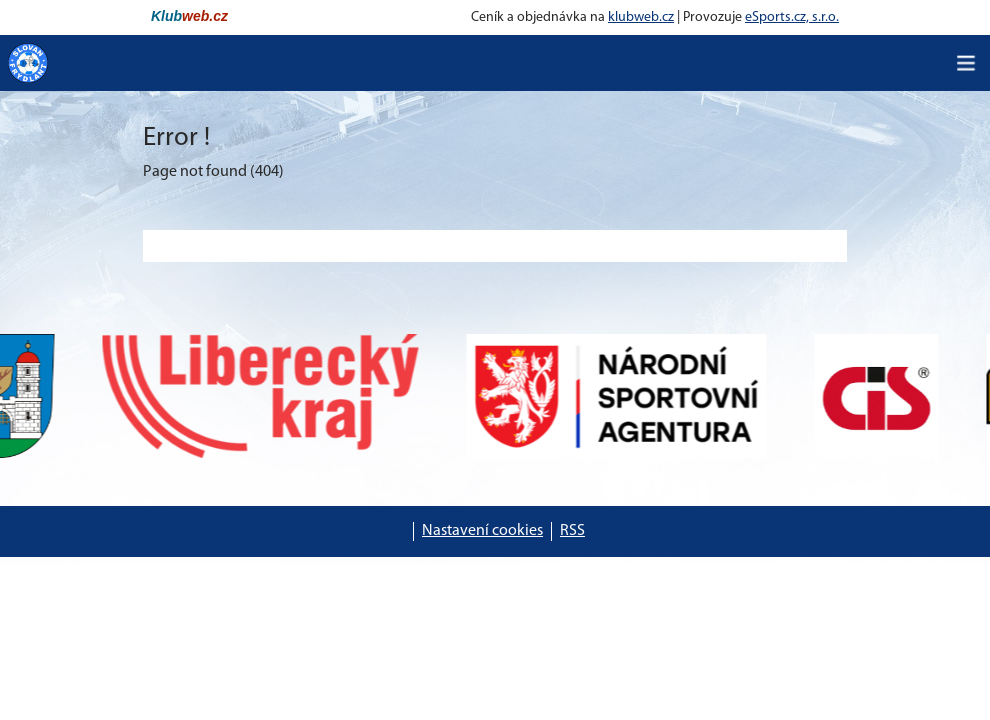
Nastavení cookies (482, 531)
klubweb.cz (641, 17)
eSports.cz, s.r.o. (792, 17)
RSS (572, 531)
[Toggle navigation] (966, 63)
